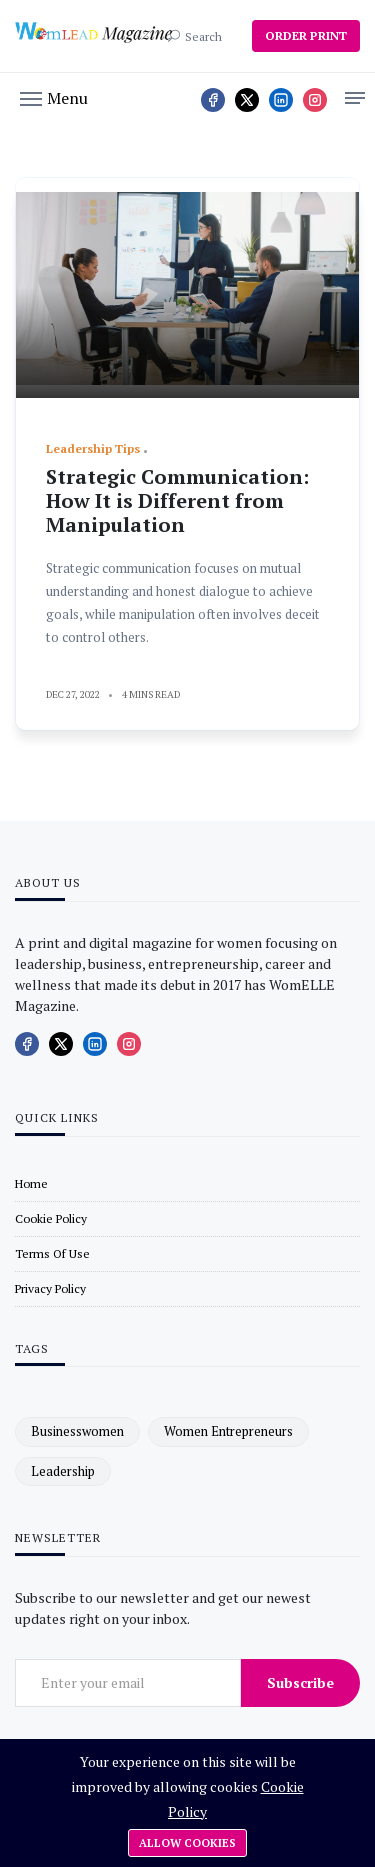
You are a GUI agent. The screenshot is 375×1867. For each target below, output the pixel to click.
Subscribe (300, 1682)
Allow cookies (187, 1843)
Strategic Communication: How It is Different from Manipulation (177, 500)
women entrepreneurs (228, 1431)
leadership (63, 1471)
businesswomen (77, 1431)
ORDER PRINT (306, 35)
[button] (54, 97)
